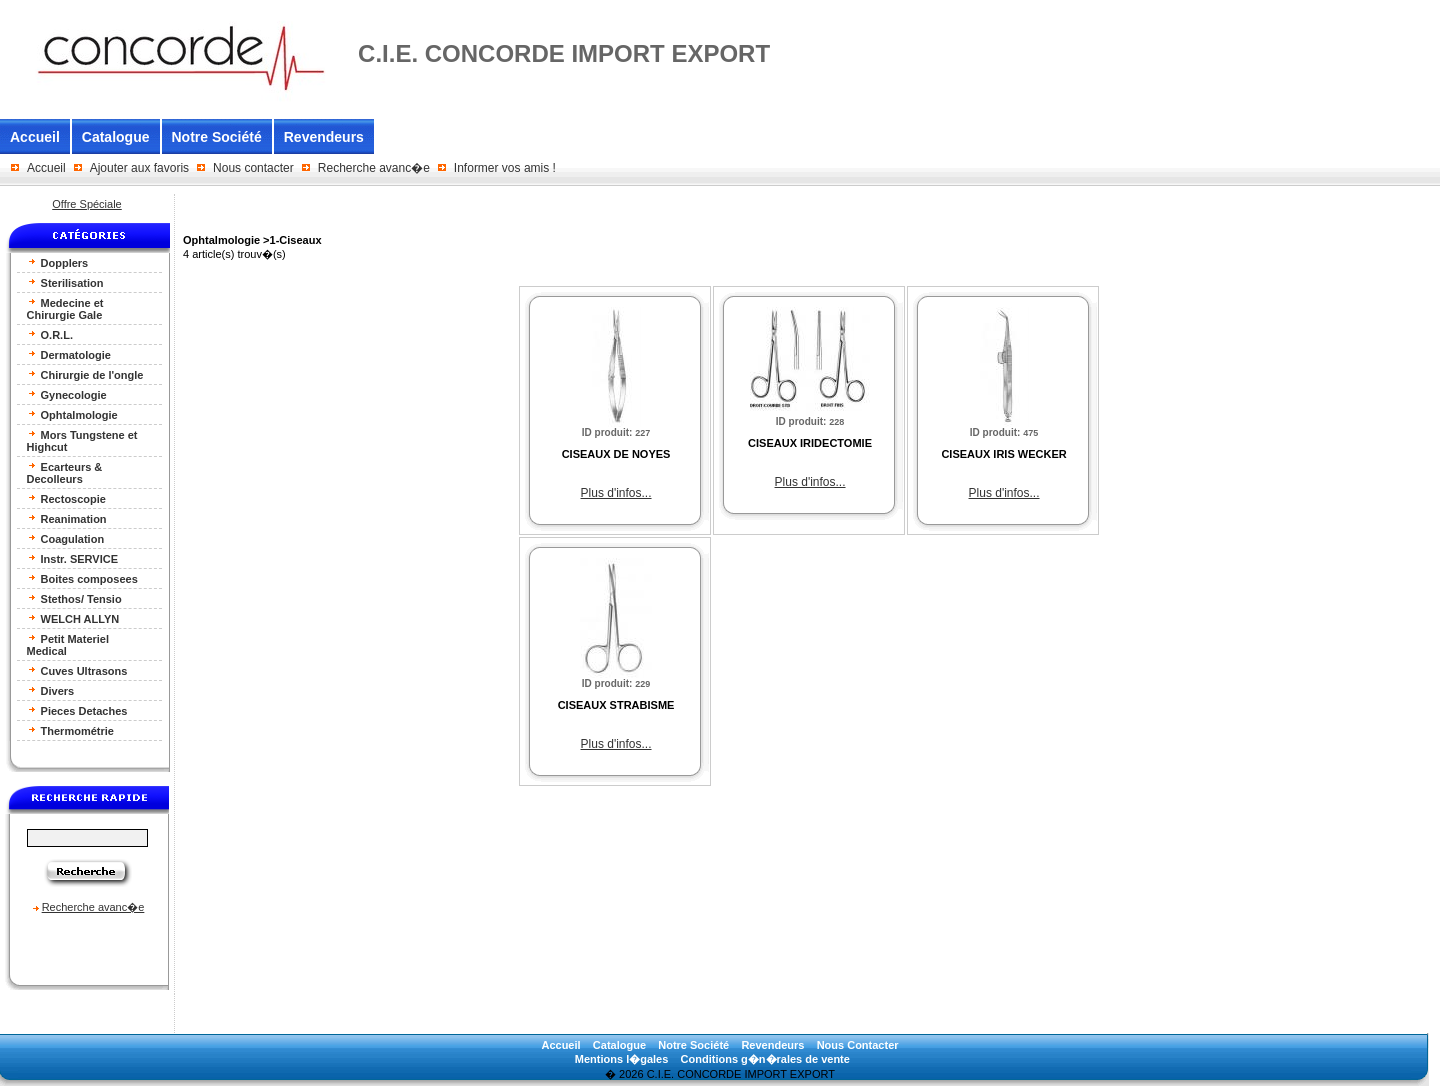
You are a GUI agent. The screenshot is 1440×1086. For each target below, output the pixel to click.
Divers (51, 690)
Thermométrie (70, 730)
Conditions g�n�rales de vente (765, 1059)
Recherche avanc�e (374, 168)
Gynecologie (67, 394)
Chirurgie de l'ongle (85, 374)
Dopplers (58, 262)
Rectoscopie (66, 498)
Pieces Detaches (77, 710)
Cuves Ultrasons (77, 670)
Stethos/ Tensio (74, 598)
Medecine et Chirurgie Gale (65, 308)
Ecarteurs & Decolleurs (65, 472)
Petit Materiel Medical (68, 644)
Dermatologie (69, 354)
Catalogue (116, 137)
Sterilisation (65, 282)
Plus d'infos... (616, 493)
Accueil (35, 137)
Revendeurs (324, 137)
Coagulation (66, 538)
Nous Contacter (858, 1045)
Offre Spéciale (87, 204)
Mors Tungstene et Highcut (82, 440)
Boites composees (82, 578)
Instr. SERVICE (73, 558)
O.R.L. (50, 334)
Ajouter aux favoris (139, 168)
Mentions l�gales (622, 1059)
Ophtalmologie (72, 414)
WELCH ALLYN (73, 618)
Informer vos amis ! (505, 168)
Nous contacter (253, 168)
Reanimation (67, 518)
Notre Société (217, 137)
